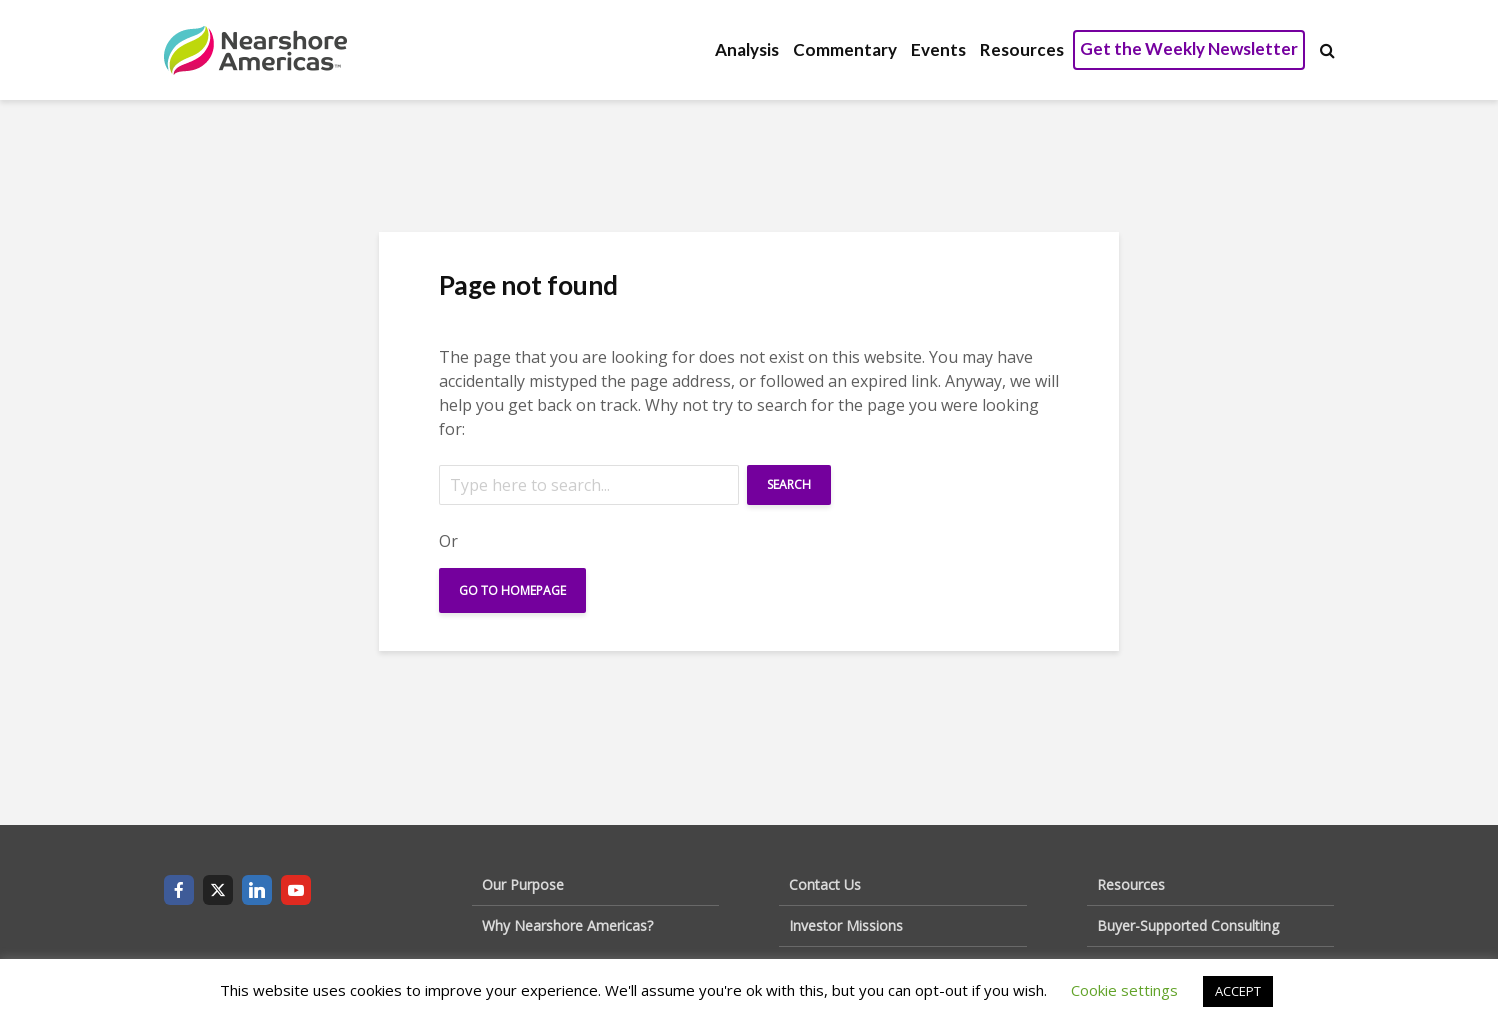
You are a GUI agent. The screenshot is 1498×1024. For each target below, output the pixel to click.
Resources (1022, 49)
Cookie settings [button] (1124, 990)
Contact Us (825, 884)
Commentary (845, 49)
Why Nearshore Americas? (567, 925)
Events (938, 49)
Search (789, 484)
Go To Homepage (512, 590)
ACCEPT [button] (1238, 991)
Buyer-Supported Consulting (1188, 925)
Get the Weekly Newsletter (1189, 48)
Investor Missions (846, 925)
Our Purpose (523, 884)
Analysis (747, 49)
